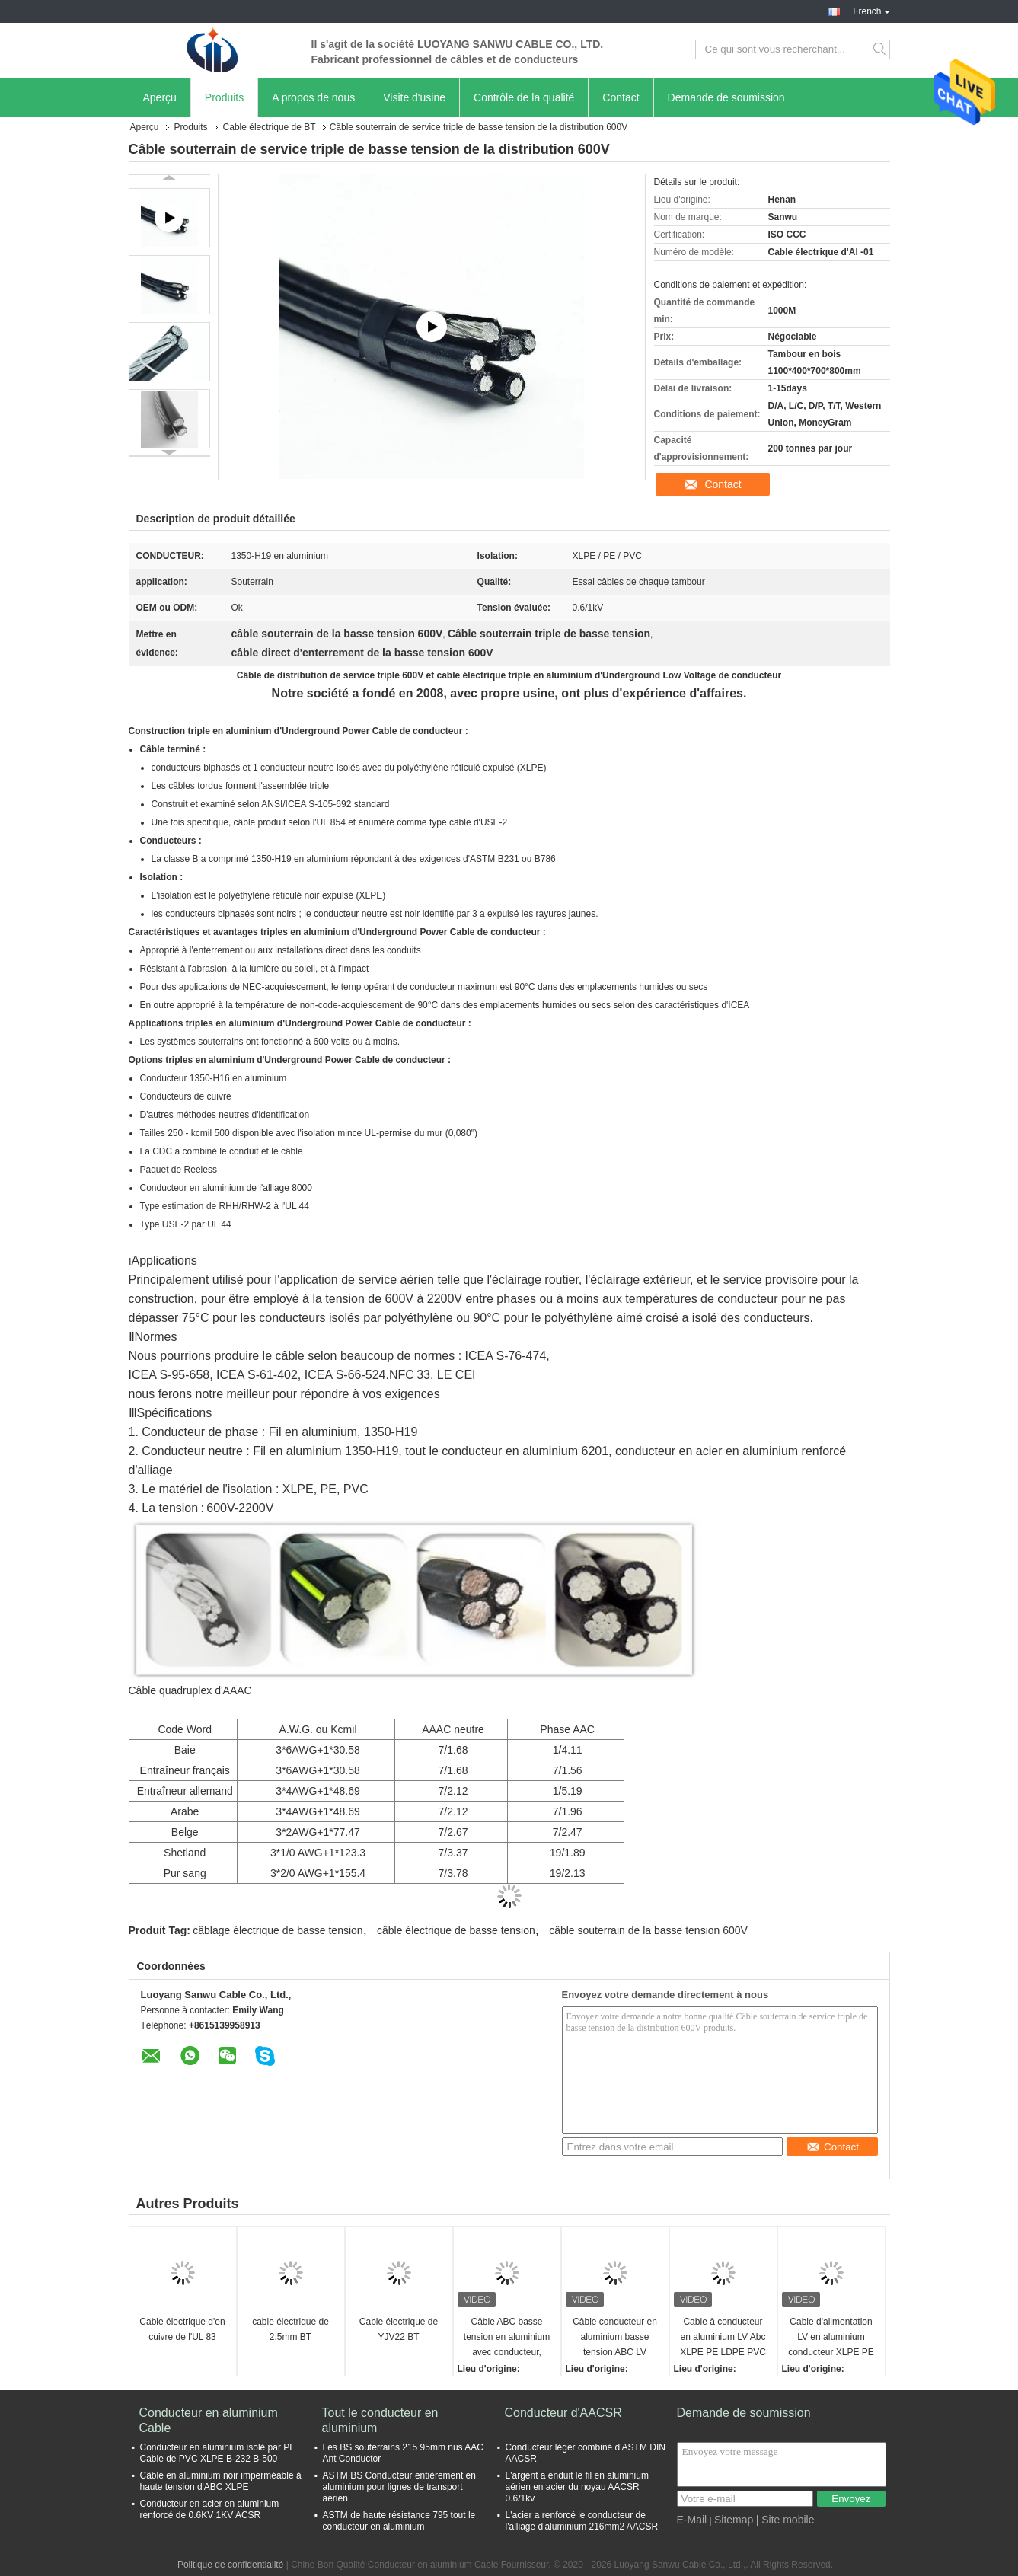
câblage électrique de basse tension (277, 1930)
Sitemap (733, 2520)
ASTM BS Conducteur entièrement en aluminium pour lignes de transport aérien (399, 2487)
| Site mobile (785, 2520)
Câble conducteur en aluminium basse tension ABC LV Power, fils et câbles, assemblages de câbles (615, 2338)
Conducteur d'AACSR (563, 2412)
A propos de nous (313, 97)
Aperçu (160, 97)
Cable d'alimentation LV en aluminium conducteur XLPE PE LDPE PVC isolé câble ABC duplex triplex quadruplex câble (831, 2338)
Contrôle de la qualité (524, 97)
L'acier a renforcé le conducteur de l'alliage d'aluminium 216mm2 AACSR (582, 2521)
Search (880, 49)
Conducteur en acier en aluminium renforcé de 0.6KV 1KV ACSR (209, 2509)
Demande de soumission (726, 97)
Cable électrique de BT (269, 127)
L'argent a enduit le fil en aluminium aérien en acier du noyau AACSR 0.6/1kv (577, 2487)
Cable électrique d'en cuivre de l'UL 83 (182, 2329)
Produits (224, 97)
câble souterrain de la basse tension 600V (648, 1930)
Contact (620, 97)
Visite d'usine (414, 97)
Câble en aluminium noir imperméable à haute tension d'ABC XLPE (221, 2481)
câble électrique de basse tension (456, 1930)
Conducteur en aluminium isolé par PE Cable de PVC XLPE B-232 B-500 (218, 2453)
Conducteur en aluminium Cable (208, 2420)
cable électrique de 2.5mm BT (290, 2329)
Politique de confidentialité (230, 2564)
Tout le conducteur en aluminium (380, 2420)
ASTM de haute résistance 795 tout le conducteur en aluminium (399, 2521)
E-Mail (692, 2520)
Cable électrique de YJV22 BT (398, 2329)
